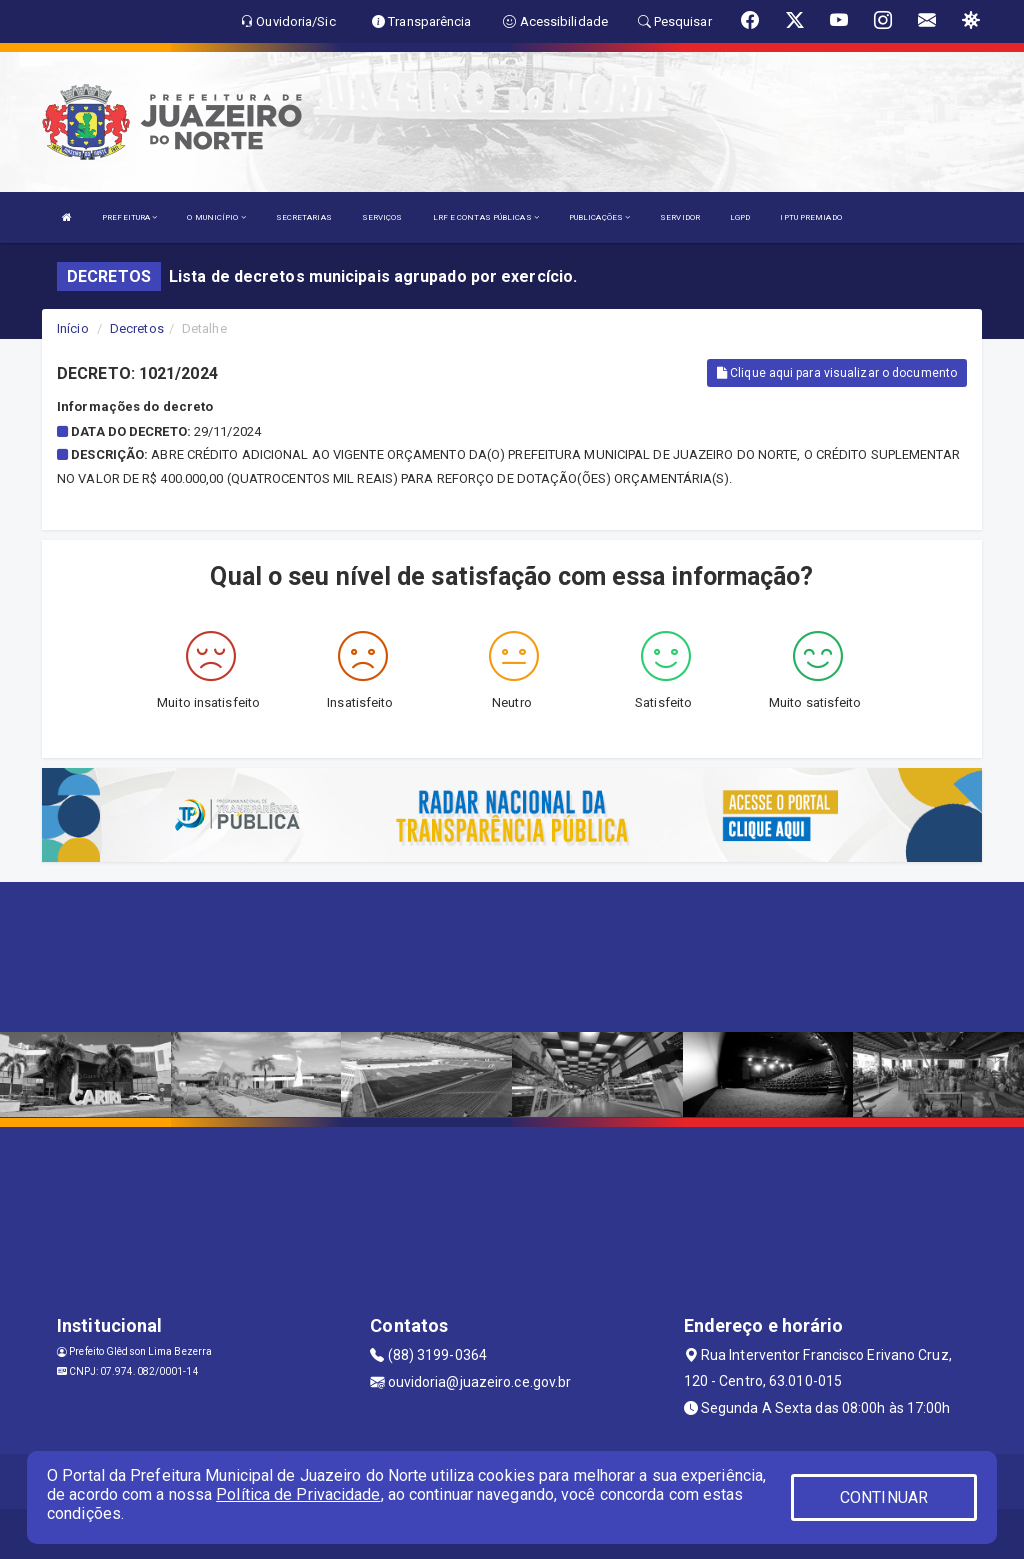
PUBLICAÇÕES (599, 217)
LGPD (740, 217)
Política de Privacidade (298, 1494)
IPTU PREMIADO (810, 217)
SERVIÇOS (382, 217)
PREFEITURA (129, 217)
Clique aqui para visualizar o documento (837, 373)
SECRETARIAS (304, 217)
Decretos (137, 328)
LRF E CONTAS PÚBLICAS (486, 217)
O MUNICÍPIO (216, 217)
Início (73, 328)
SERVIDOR (680, 217)
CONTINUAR (884, 1497)
